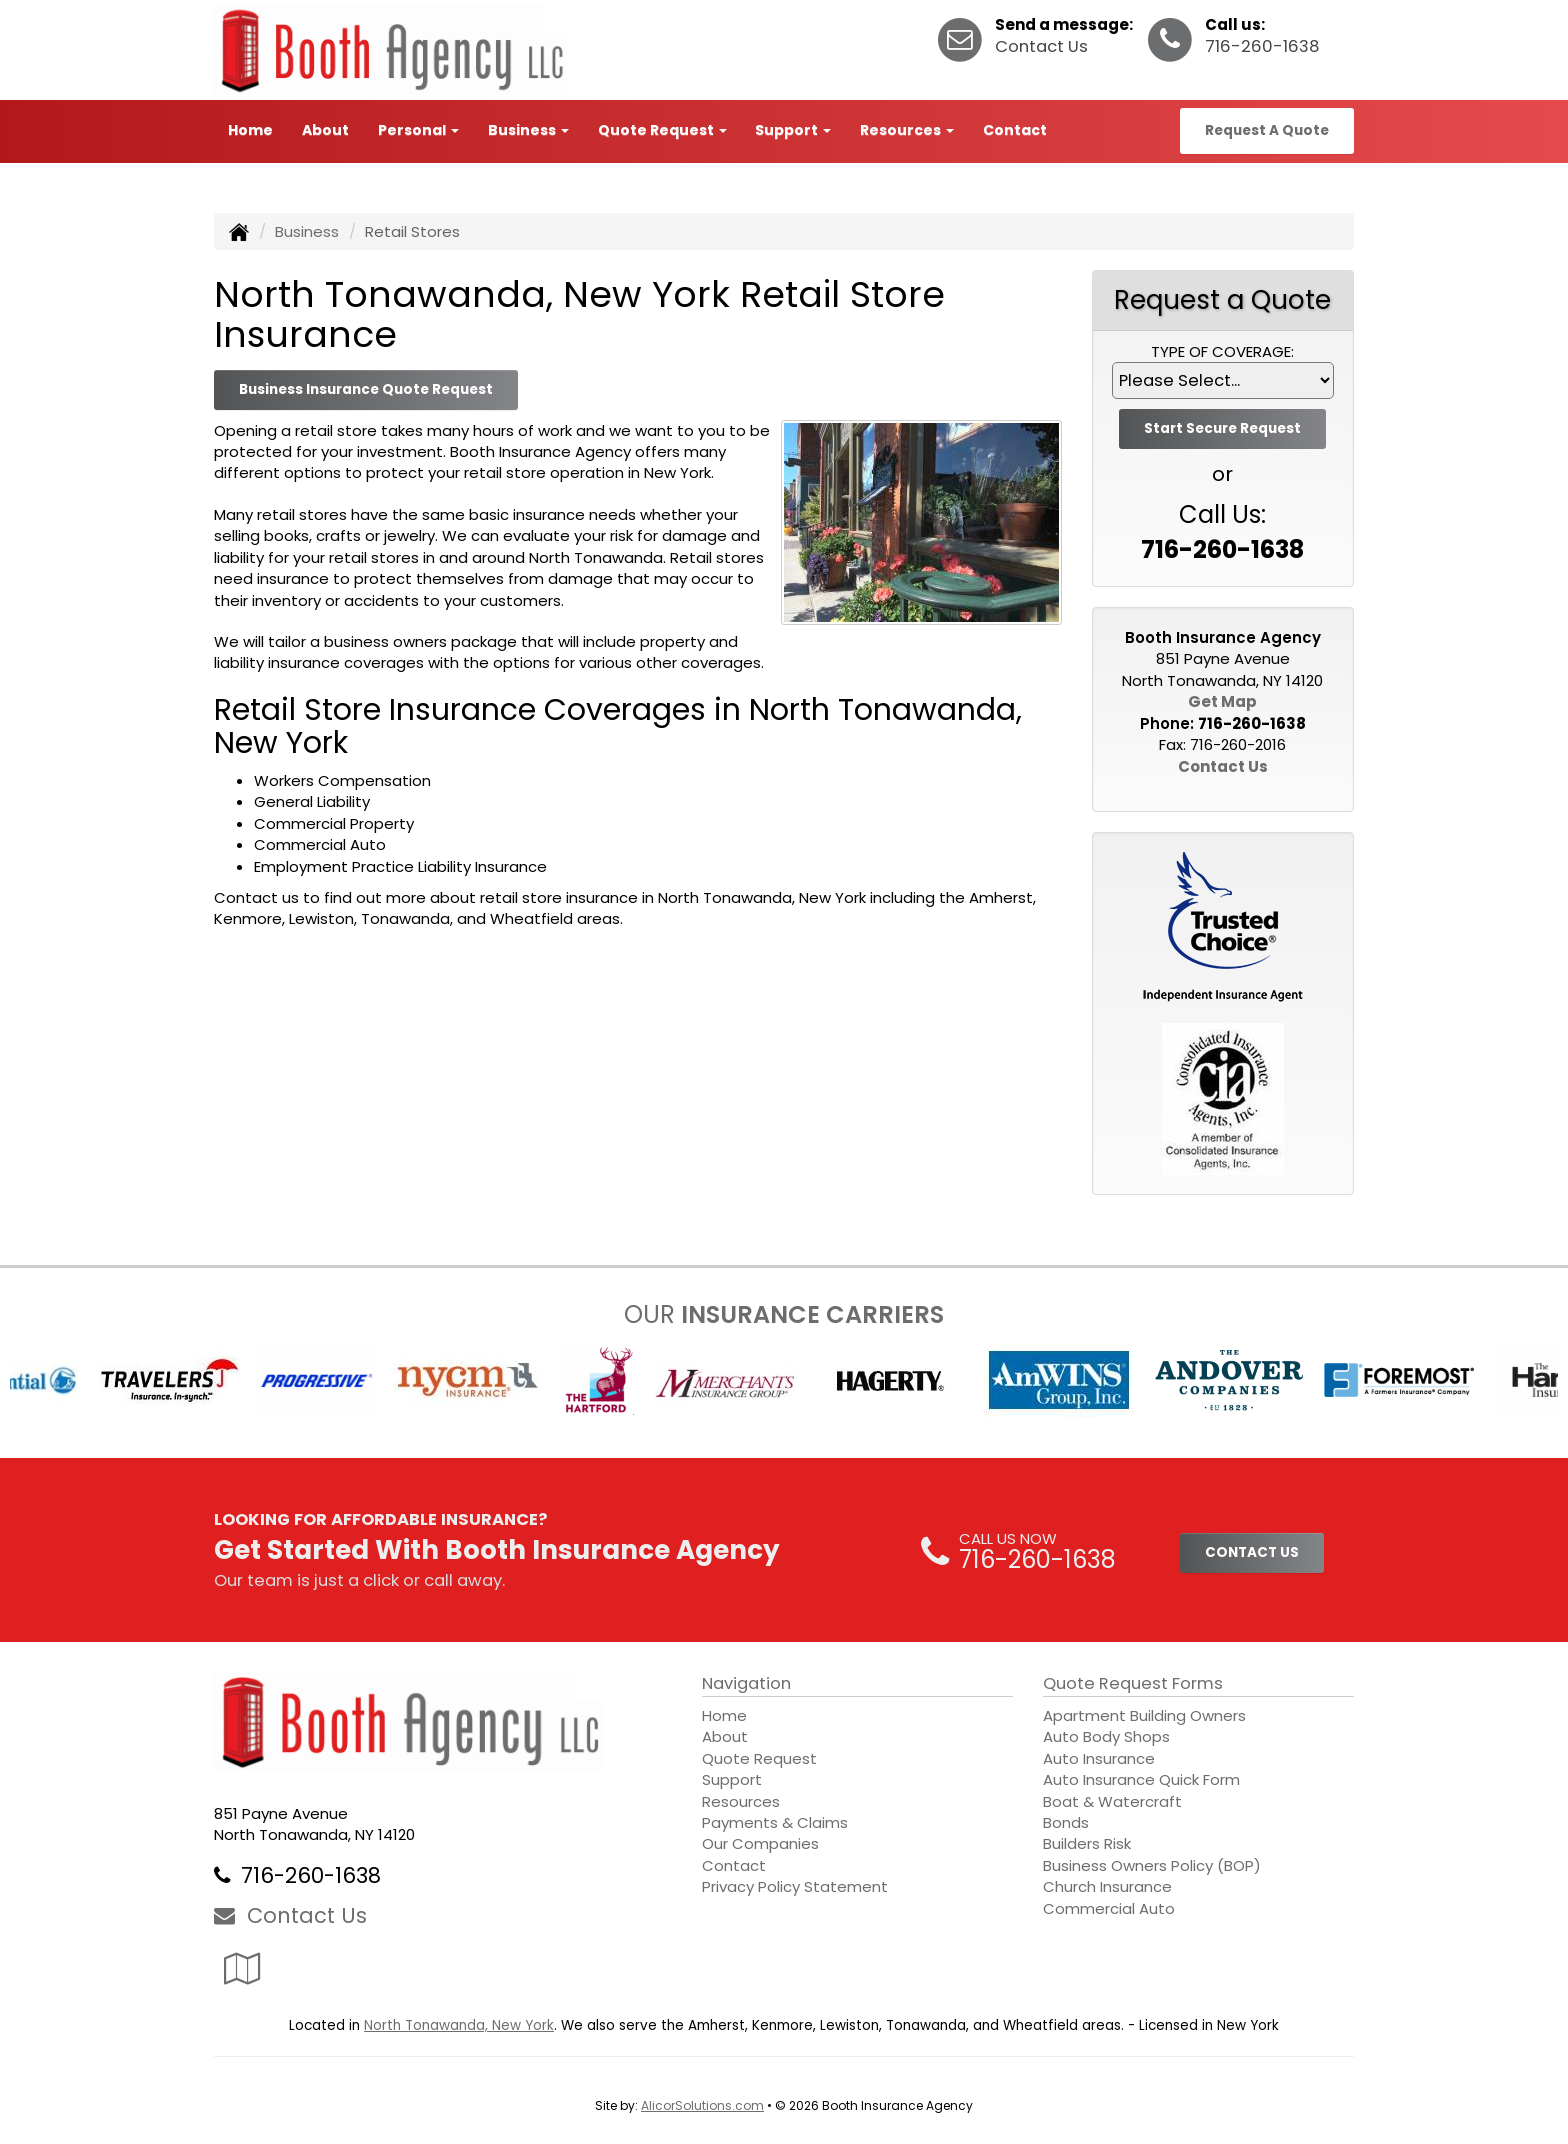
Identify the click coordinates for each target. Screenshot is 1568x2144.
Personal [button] (418, 130)
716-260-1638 (1262, 46)
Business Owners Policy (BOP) (1152, 1865)
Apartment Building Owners (1144, 1715)
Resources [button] (907, 130)
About (325, 130)
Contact (1015, 130)
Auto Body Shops (1106, 1736)
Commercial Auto (1109, 1908)
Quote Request (759, 1758)
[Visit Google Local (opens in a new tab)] (242, 1968)
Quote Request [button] (662, 130)
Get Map (1222, 701)
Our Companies (760, 1843)
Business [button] (528, 130)
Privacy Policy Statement (795, 1886)
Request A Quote (1267, 130)
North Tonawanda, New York (459, 2025)
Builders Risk (1087, 1843)
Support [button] (793, 130)
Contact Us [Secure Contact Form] (1223, 766)
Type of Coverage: (1222, 351)
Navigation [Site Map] (746, 1683)
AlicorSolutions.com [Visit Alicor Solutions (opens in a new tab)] (702, 2105)
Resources (741, 1801)
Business (307, 231)
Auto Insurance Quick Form (1141, 1779)
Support (732, 1779)
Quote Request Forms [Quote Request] (1133, 1683)
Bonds (1066, 1822)
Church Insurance (1107, 1886)
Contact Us (1041, 46)
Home (250, 130)
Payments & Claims (775, 1822)
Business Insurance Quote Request (366, 389)
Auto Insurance (1099, 1758)
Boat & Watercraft (1112, 1801)
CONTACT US (1252, 1552)
